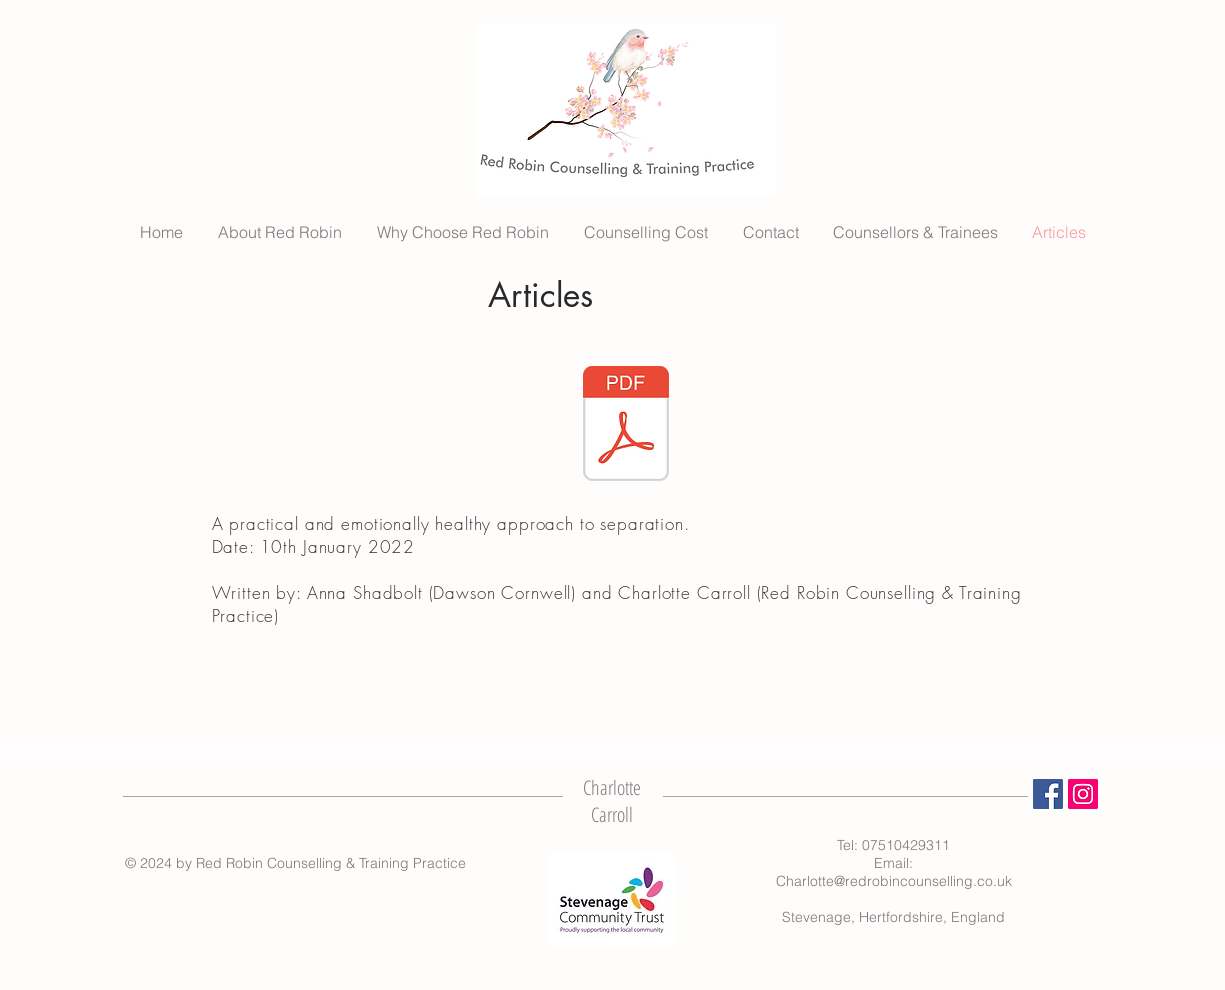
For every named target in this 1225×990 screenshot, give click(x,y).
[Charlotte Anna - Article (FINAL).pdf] (626, 425)
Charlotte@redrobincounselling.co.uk (894, 881)
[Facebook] (1048, 794)
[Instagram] (1083, 794)
